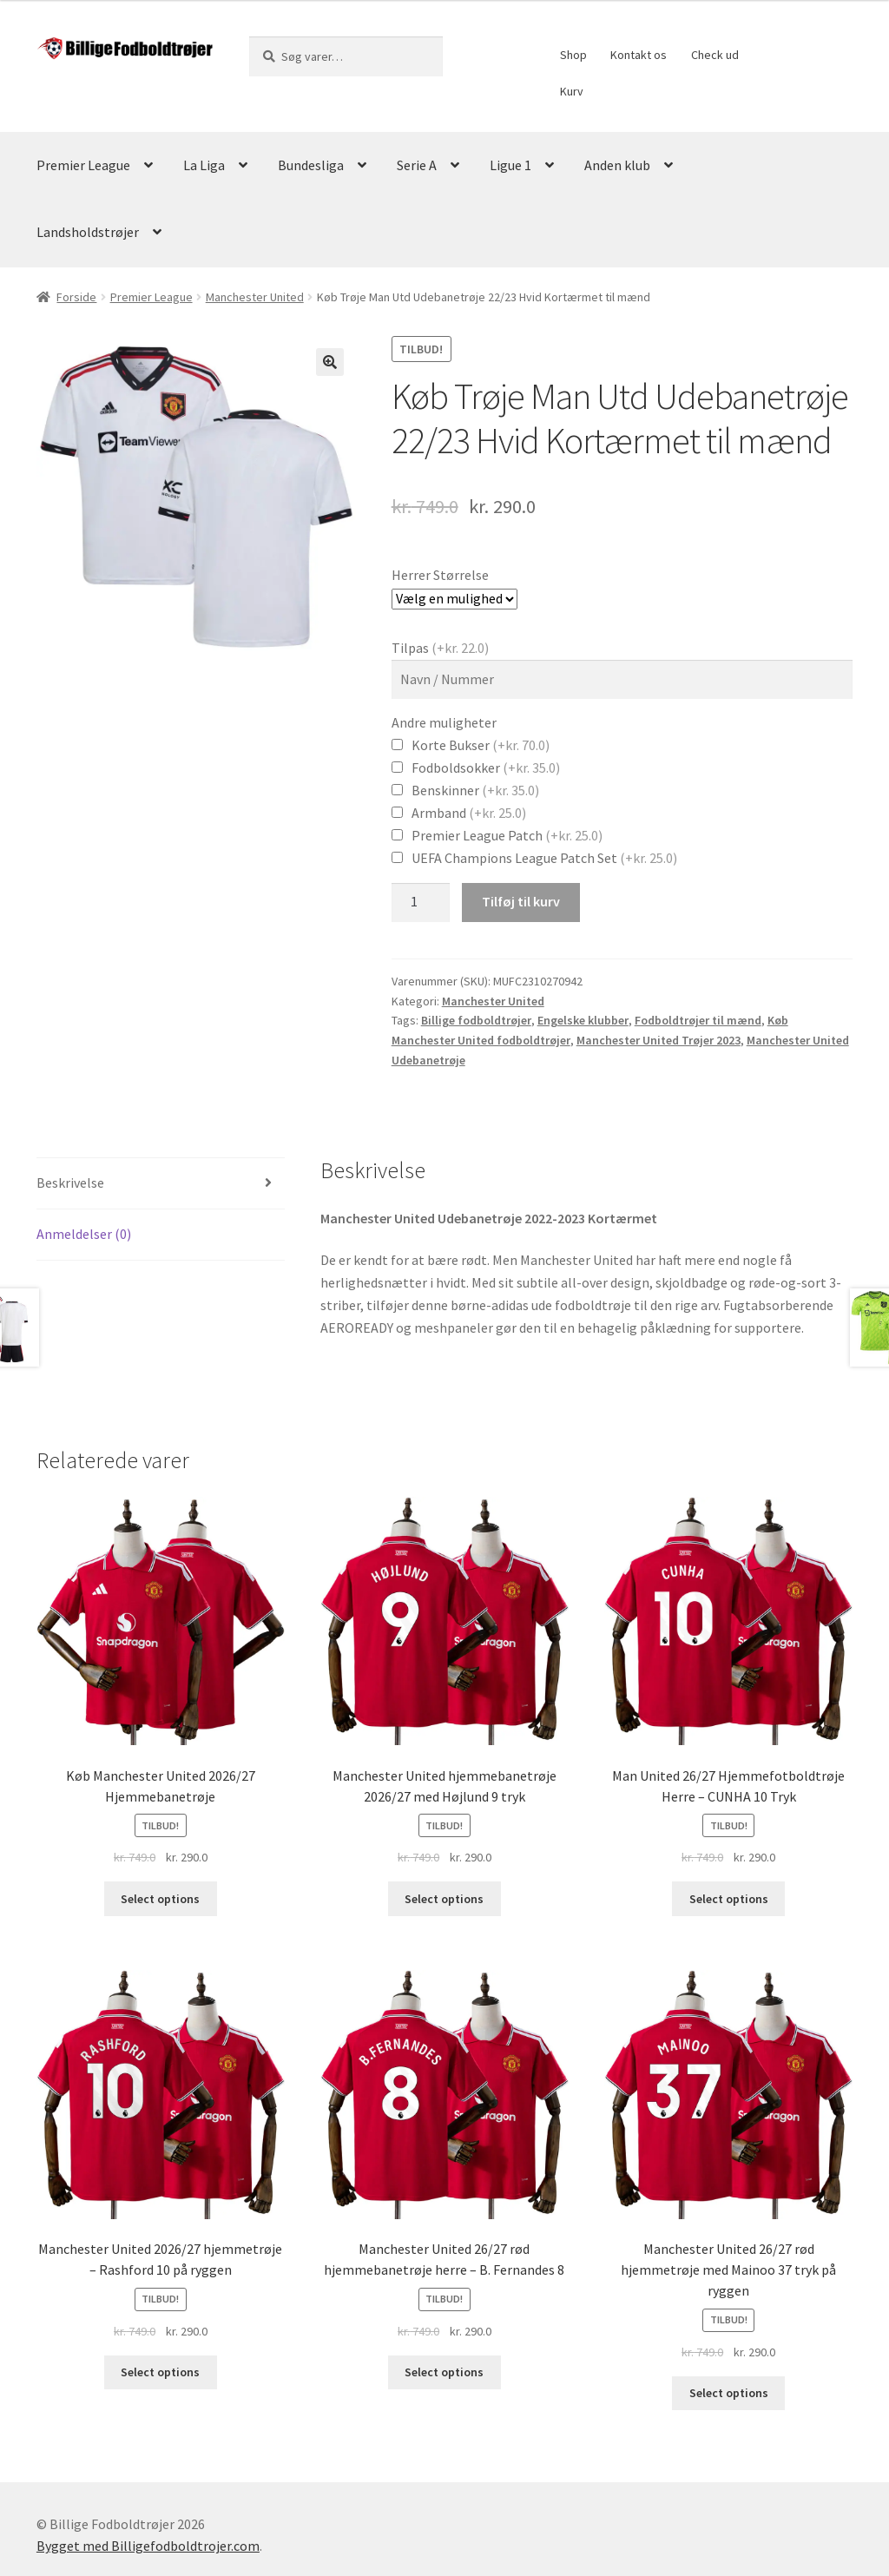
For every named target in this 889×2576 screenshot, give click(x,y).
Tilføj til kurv (521, 901)
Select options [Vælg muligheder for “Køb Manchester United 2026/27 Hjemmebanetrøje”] (160, 1899)
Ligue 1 (510, 165)
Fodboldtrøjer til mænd (698, 1020)
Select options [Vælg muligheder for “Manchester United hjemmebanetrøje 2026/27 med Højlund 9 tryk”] (444, 1899)
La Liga (204, 165)
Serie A (417, 165)
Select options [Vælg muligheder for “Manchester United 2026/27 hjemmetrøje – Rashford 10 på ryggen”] (160, 2372)
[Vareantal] (421, 903)
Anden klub (617, 165)
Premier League (83, 165)
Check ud (715, 55)
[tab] (160, 1183)
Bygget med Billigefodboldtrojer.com (148, 2545)
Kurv (571, 91)
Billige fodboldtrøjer (476, 1020)
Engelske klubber (583, 1020)
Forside (76, 297)
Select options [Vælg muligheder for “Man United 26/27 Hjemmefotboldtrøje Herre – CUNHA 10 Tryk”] (728, 1899)
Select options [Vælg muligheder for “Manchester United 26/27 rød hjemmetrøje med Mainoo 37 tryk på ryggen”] (728, 2393)
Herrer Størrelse (440, 574)
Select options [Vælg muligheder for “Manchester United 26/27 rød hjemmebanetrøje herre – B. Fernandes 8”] (444, 2372)
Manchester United (255, 297)
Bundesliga (311, 165)
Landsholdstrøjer (87, 231)
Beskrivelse (70, 1182)
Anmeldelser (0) (83, 1233)
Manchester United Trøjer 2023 (658, 1040)
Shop (573, 55)
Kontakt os (638, 55)
